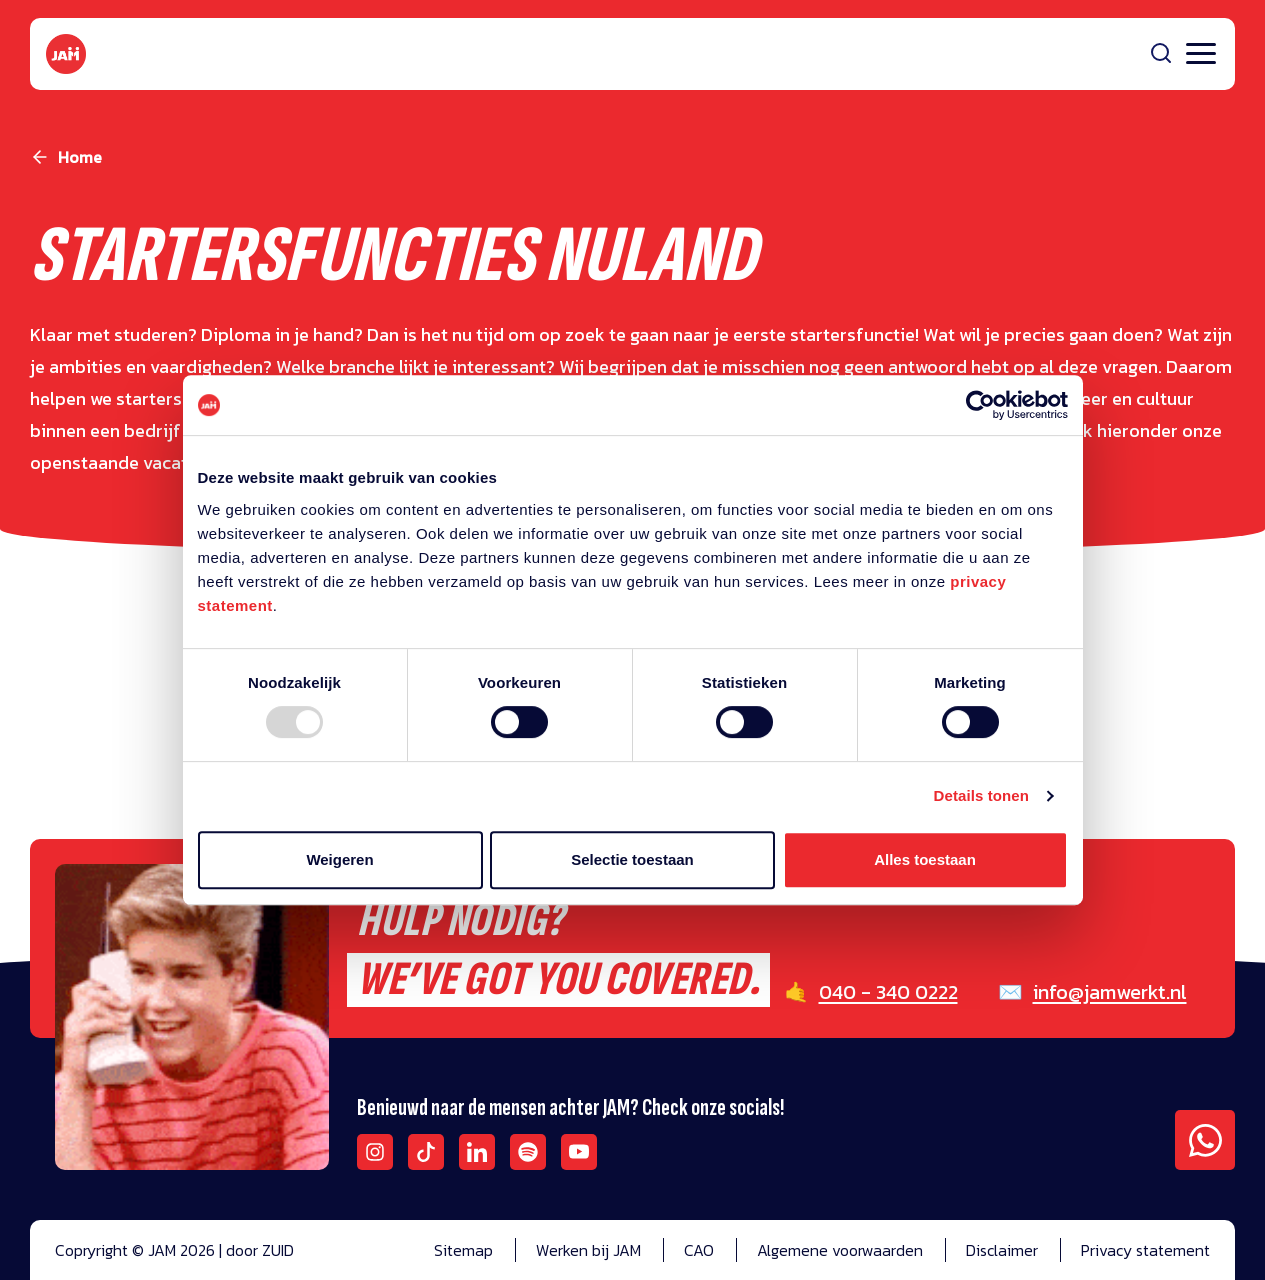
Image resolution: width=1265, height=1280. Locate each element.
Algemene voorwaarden (840, 1250)
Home (80, 157)
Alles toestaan (925, 859)
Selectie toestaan (632, 859)
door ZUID (260, 1250)
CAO (699, 1250)
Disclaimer (1002, 1250)
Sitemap (463, 1250)
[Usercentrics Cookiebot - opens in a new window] (980, 405)
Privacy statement (1145, 1250)
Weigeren (339, 859)
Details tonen (981, 795)
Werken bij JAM (588, 1250)
